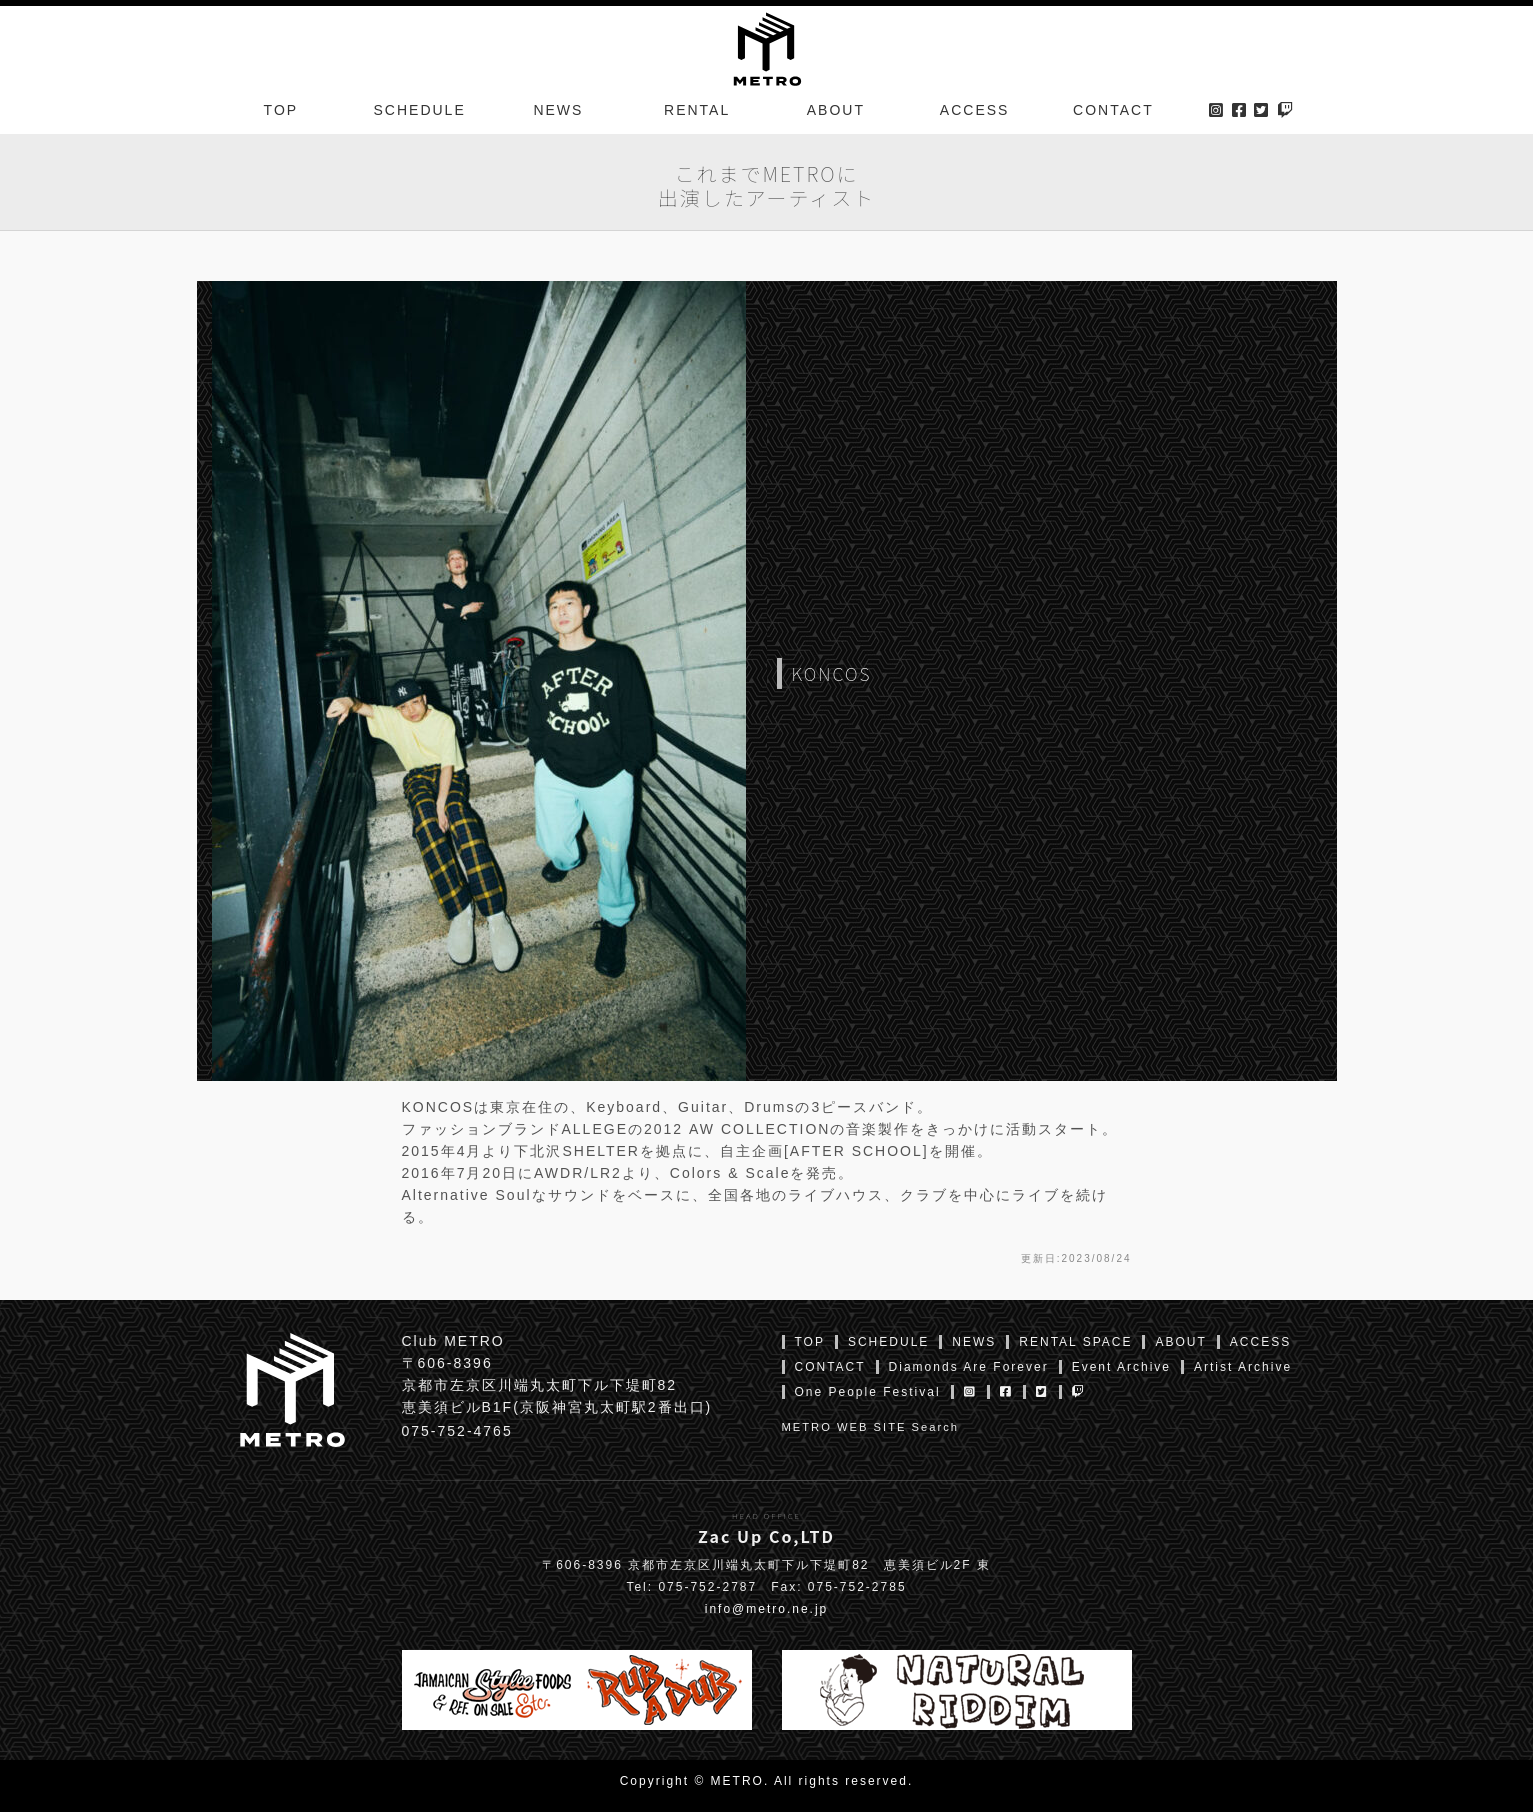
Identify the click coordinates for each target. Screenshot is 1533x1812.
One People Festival (868, 1392)
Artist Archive (1243, 1367)
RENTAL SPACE (1075, 1342)
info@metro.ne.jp (767, 1609)
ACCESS (975, 114)
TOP (281, 114)
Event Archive (1121, 1367)
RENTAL (697, 114)
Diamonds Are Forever (969, 1367)
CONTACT (1113, 114)
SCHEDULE (420, 114)
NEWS (558, 114)
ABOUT (836, 114)
